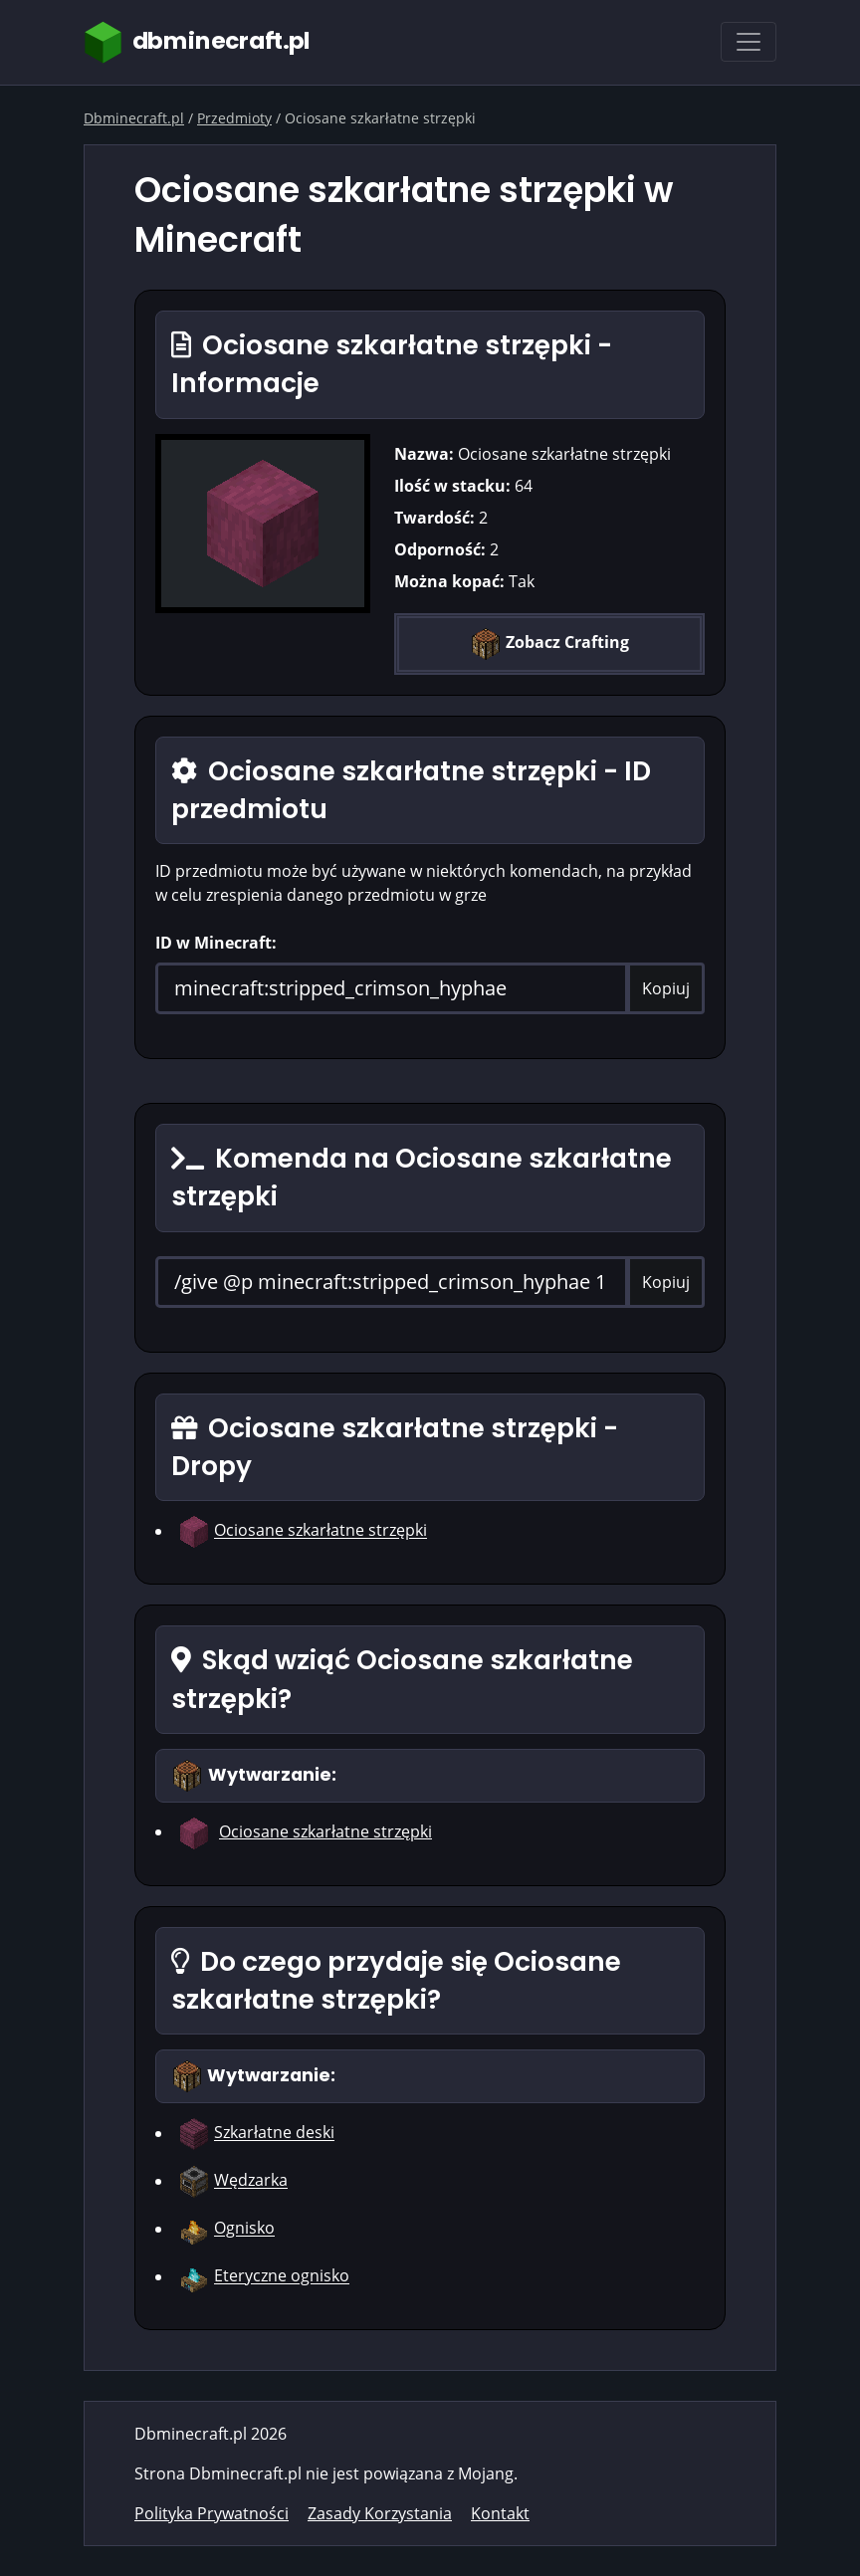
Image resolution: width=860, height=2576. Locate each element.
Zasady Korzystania (380, 2513)
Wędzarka (251, 2181)
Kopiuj (666, 988)
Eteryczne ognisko (281, 2276)
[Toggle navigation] (748, 42)
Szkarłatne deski (274, 2133)
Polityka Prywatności (211, 2513)
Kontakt (500, 2513)
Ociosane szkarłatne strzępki (320, 1531)
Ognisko (244, 2229)
